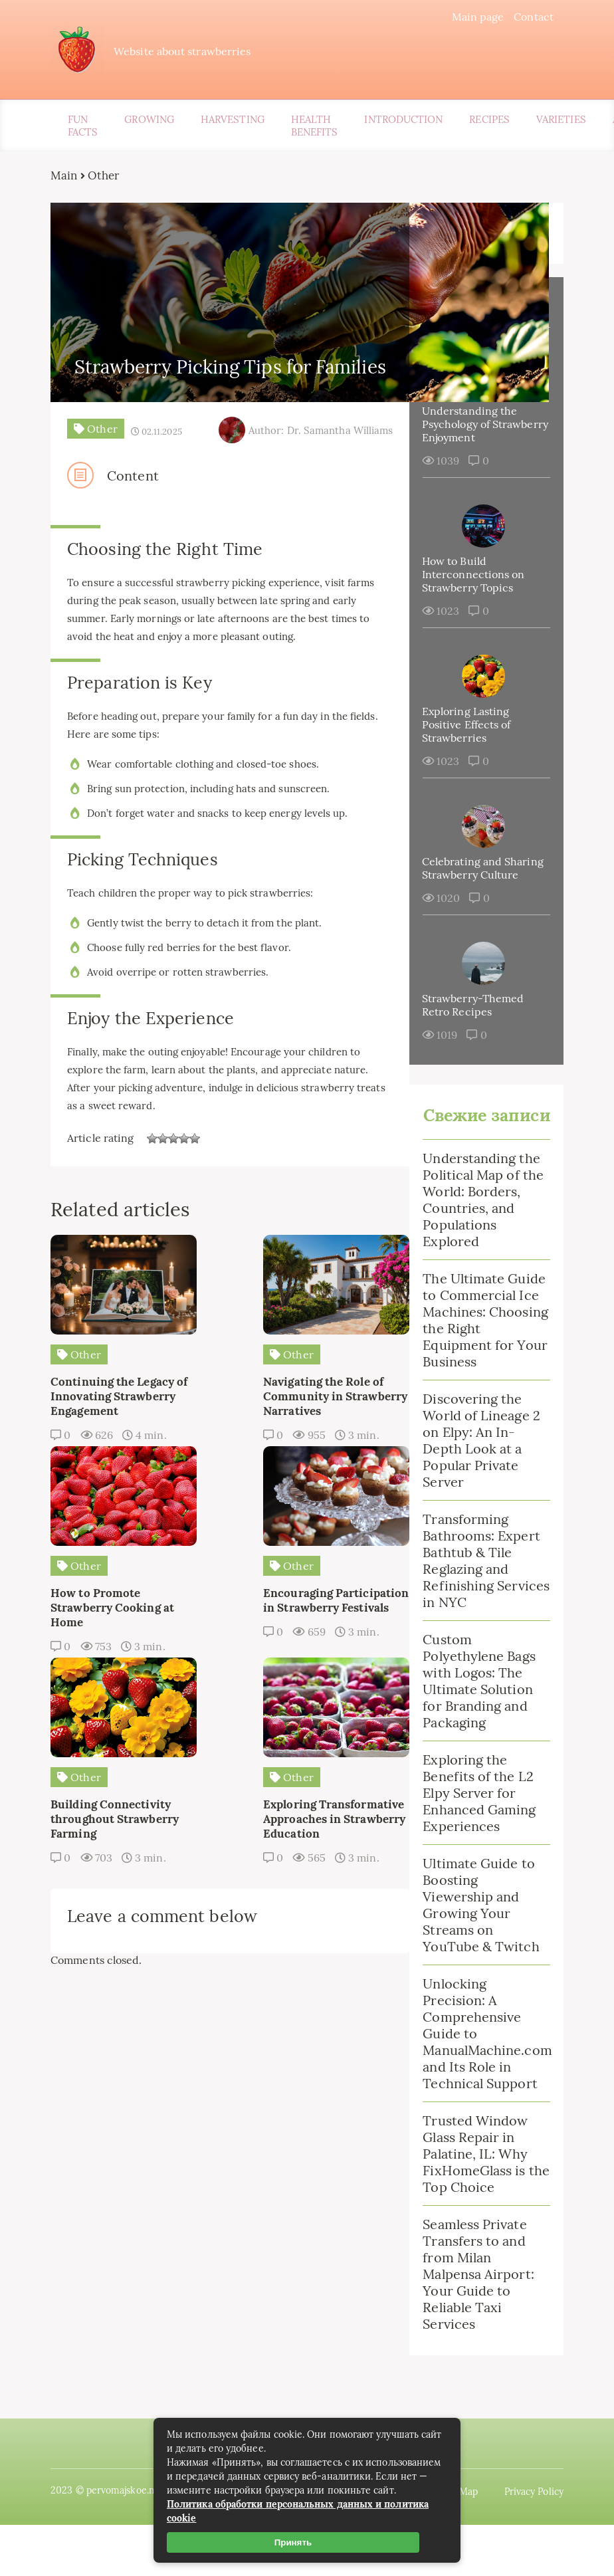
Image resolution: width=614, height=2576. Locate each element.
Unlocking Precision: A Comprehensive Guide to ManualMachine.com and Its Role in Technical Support (479, 2088)
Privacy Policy (523, 2543)
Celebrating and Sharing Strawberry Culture (467, 878)
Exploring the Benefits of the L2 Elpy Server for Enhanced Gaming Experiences (475, 1847)
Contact (523, 16)
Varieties (561, 122)
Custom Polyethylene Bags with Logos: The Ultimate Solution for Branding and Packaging (475, 1735)
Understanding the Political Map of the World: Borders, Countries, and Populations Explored (479, 1237)
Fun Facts (83, 129)
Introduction (403, 122)
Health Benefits (314, 129)
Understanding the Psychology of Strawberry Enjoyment (474, 427)
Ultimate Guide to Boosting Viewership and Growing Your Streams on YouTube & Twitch (477, 1959)
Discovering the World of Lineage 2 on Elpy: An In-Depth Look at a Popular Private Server (477, 1495)
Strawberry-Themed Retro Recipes (469, 1021)
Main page (467, 16)
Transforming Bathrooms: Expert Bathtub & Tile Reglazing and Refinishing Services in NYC (477, 1615)
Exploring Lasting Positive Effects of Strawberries (463, 728)
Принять (293, 2542)
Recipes (489, 122)
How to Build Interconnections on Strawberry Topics (470, 577)
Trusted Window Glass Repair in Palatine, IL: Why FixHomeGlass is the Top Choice (471, 2208)
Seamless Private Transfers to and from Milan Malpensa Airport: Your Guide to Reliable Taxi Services (474, 2328)
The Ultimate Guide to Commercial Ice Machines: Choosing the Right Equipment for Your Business (478, 1366)
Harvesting (232, 122)
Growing (149, 122)
